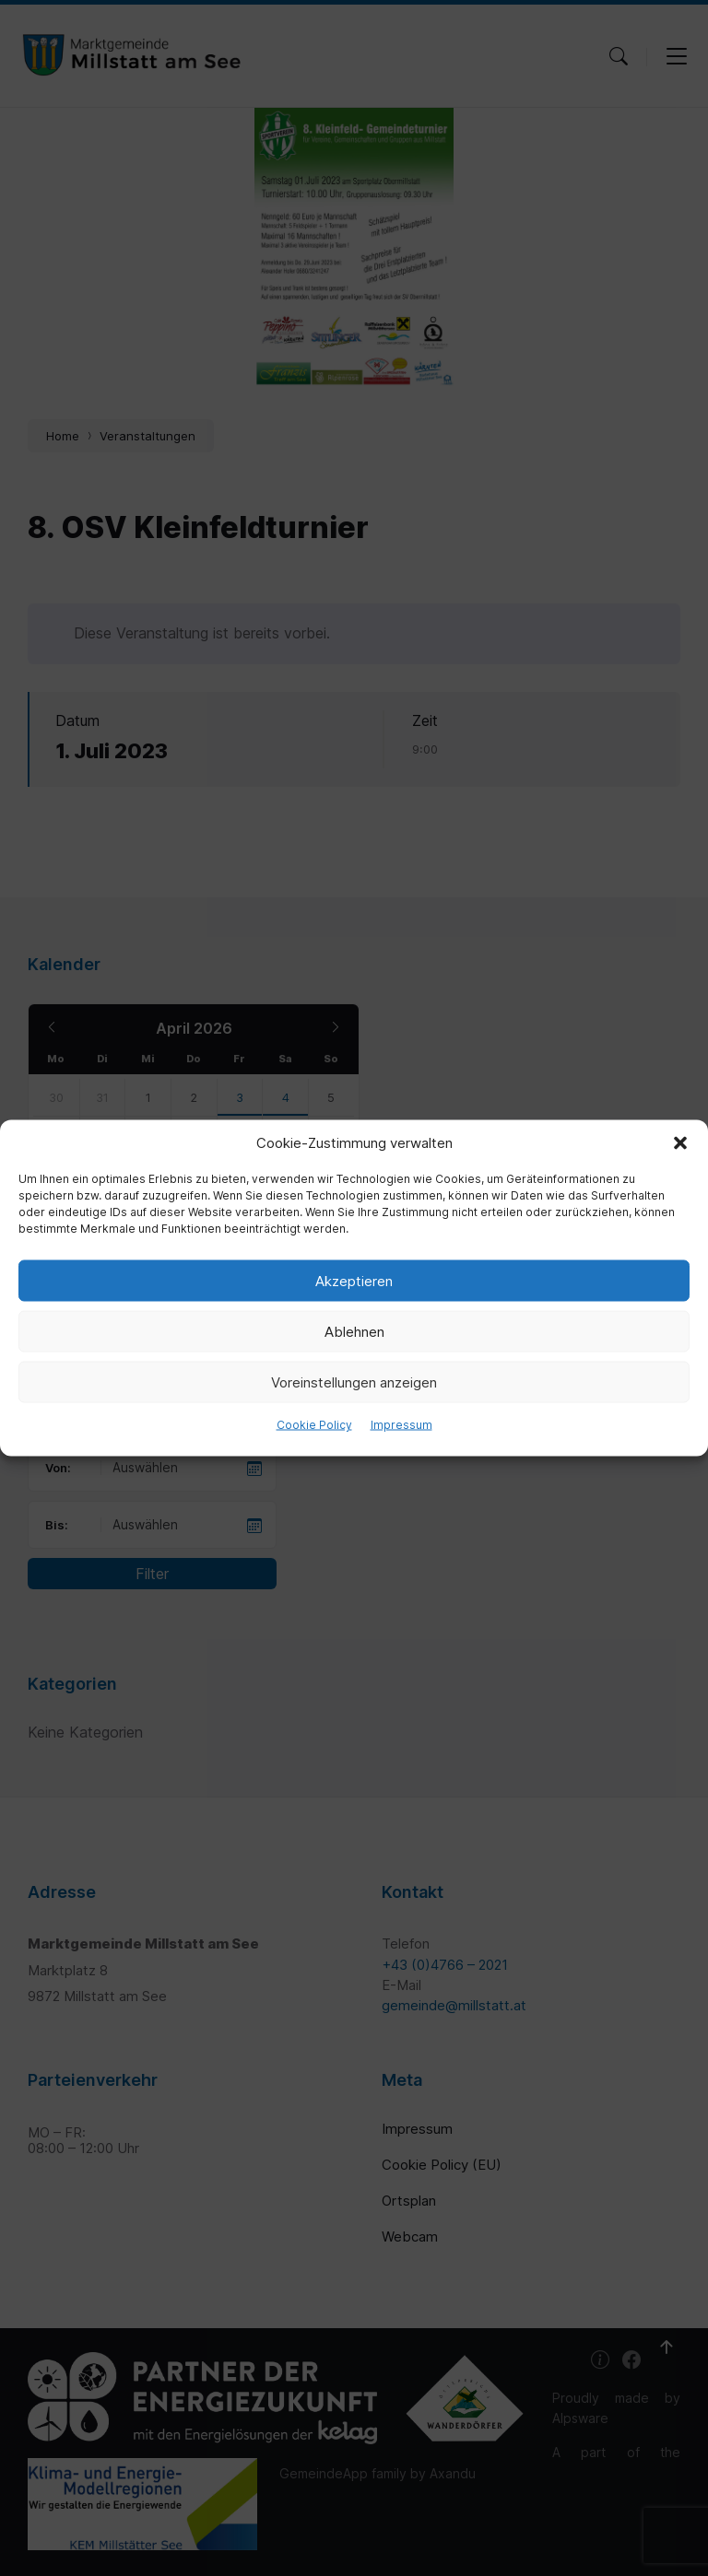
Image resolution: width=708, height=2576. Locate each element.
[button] (680, 1143)
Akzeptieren (354, 1280)
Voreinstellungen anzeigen (354, 1381)
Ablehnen (354, 1331)
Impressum (401, 1425)
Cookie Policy (314, 1425)
